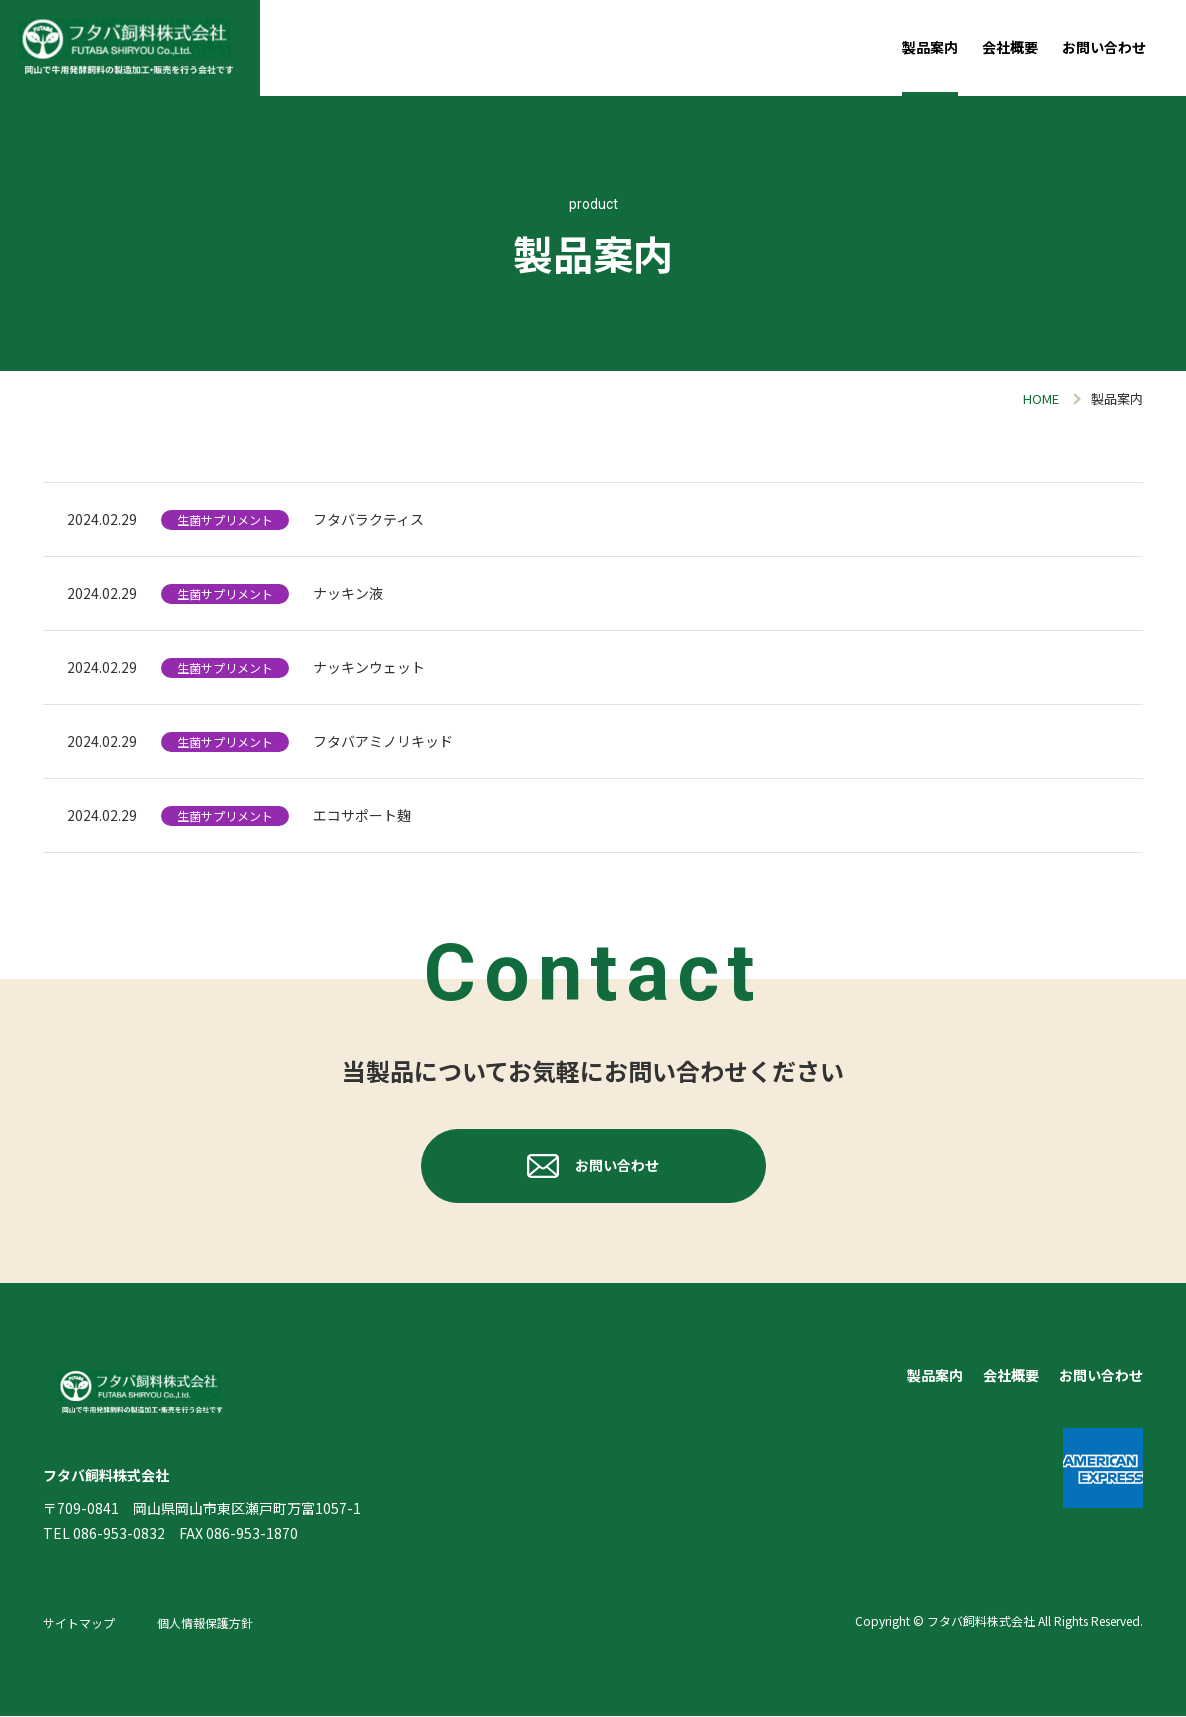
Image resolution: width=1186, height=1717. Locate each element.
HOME (1041, 398)
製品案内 (930, 47)
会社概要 (1010, 47)
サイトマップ (79, 1624)
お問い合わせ (1104, 47)
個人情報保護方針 (205, 1624)
